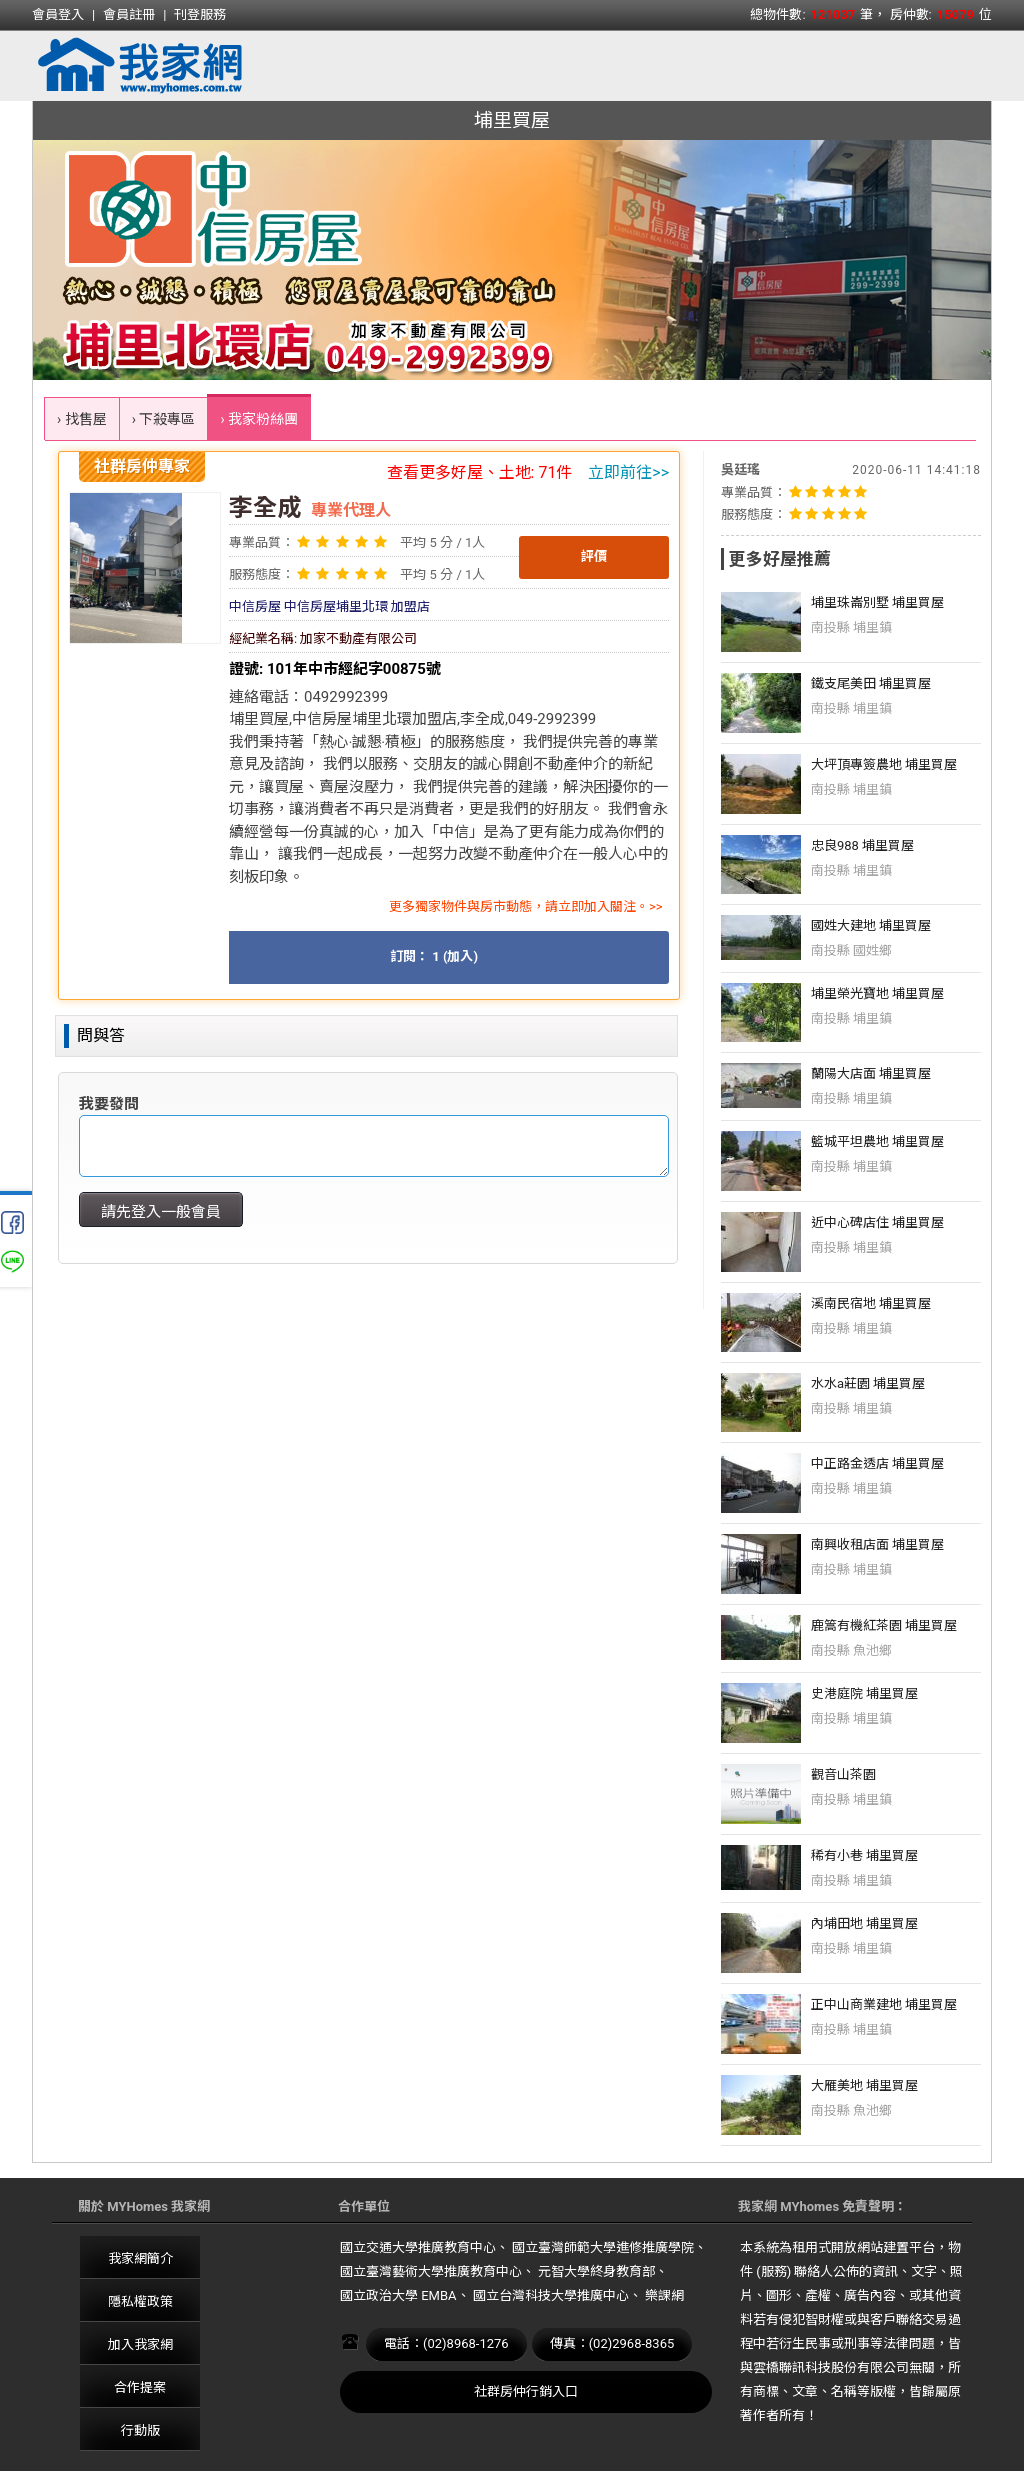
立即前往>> (628, 472)
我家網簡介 (140, 2258)
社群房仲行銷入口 (526, 2391)
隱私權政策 (140, 2301)
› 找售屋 (82, 419)
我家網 (192, 66)
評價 (594, 556)
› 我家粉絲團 (259, 419)
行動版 (140, 2430)
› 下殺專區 (164, 419)
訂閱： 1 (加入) (434, 956)
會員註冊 (129, 14)
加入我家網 (140, 2344)
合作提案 (140, 2387)
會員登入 (58, 14)
